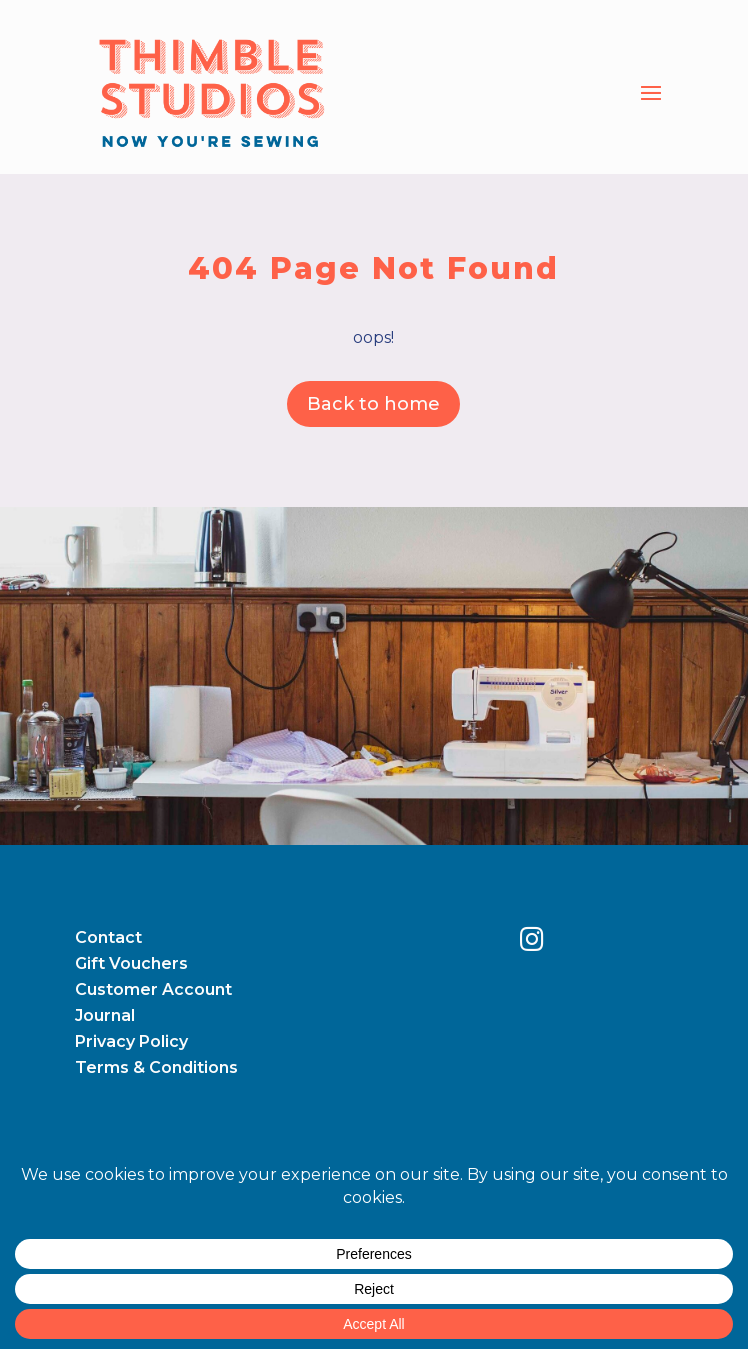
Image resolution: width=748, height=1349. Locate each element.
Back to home (373, 404)
